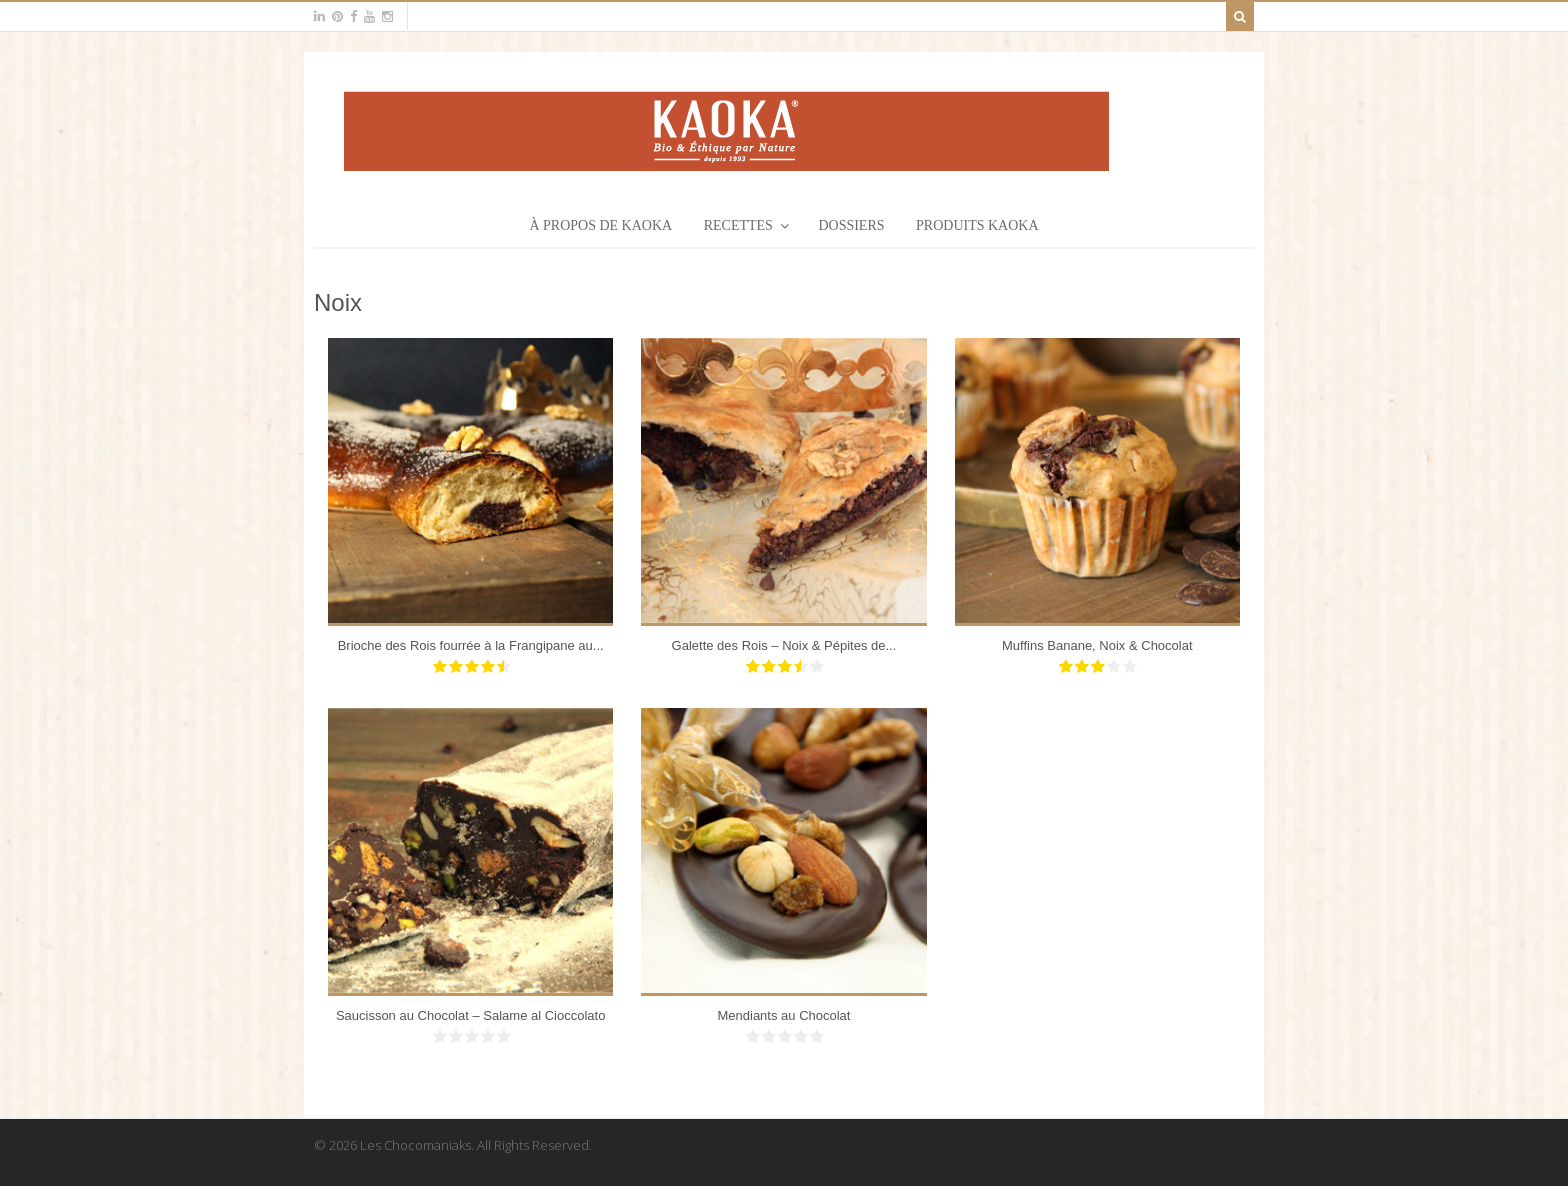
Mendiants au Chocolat (783, 1015)
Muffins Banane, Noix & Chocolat (1097, 645)
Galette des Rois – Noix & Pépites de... (784, 645)
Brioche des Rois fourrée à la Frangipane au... (471, 645)
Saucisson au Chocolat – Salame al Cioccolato (471, 1015)
